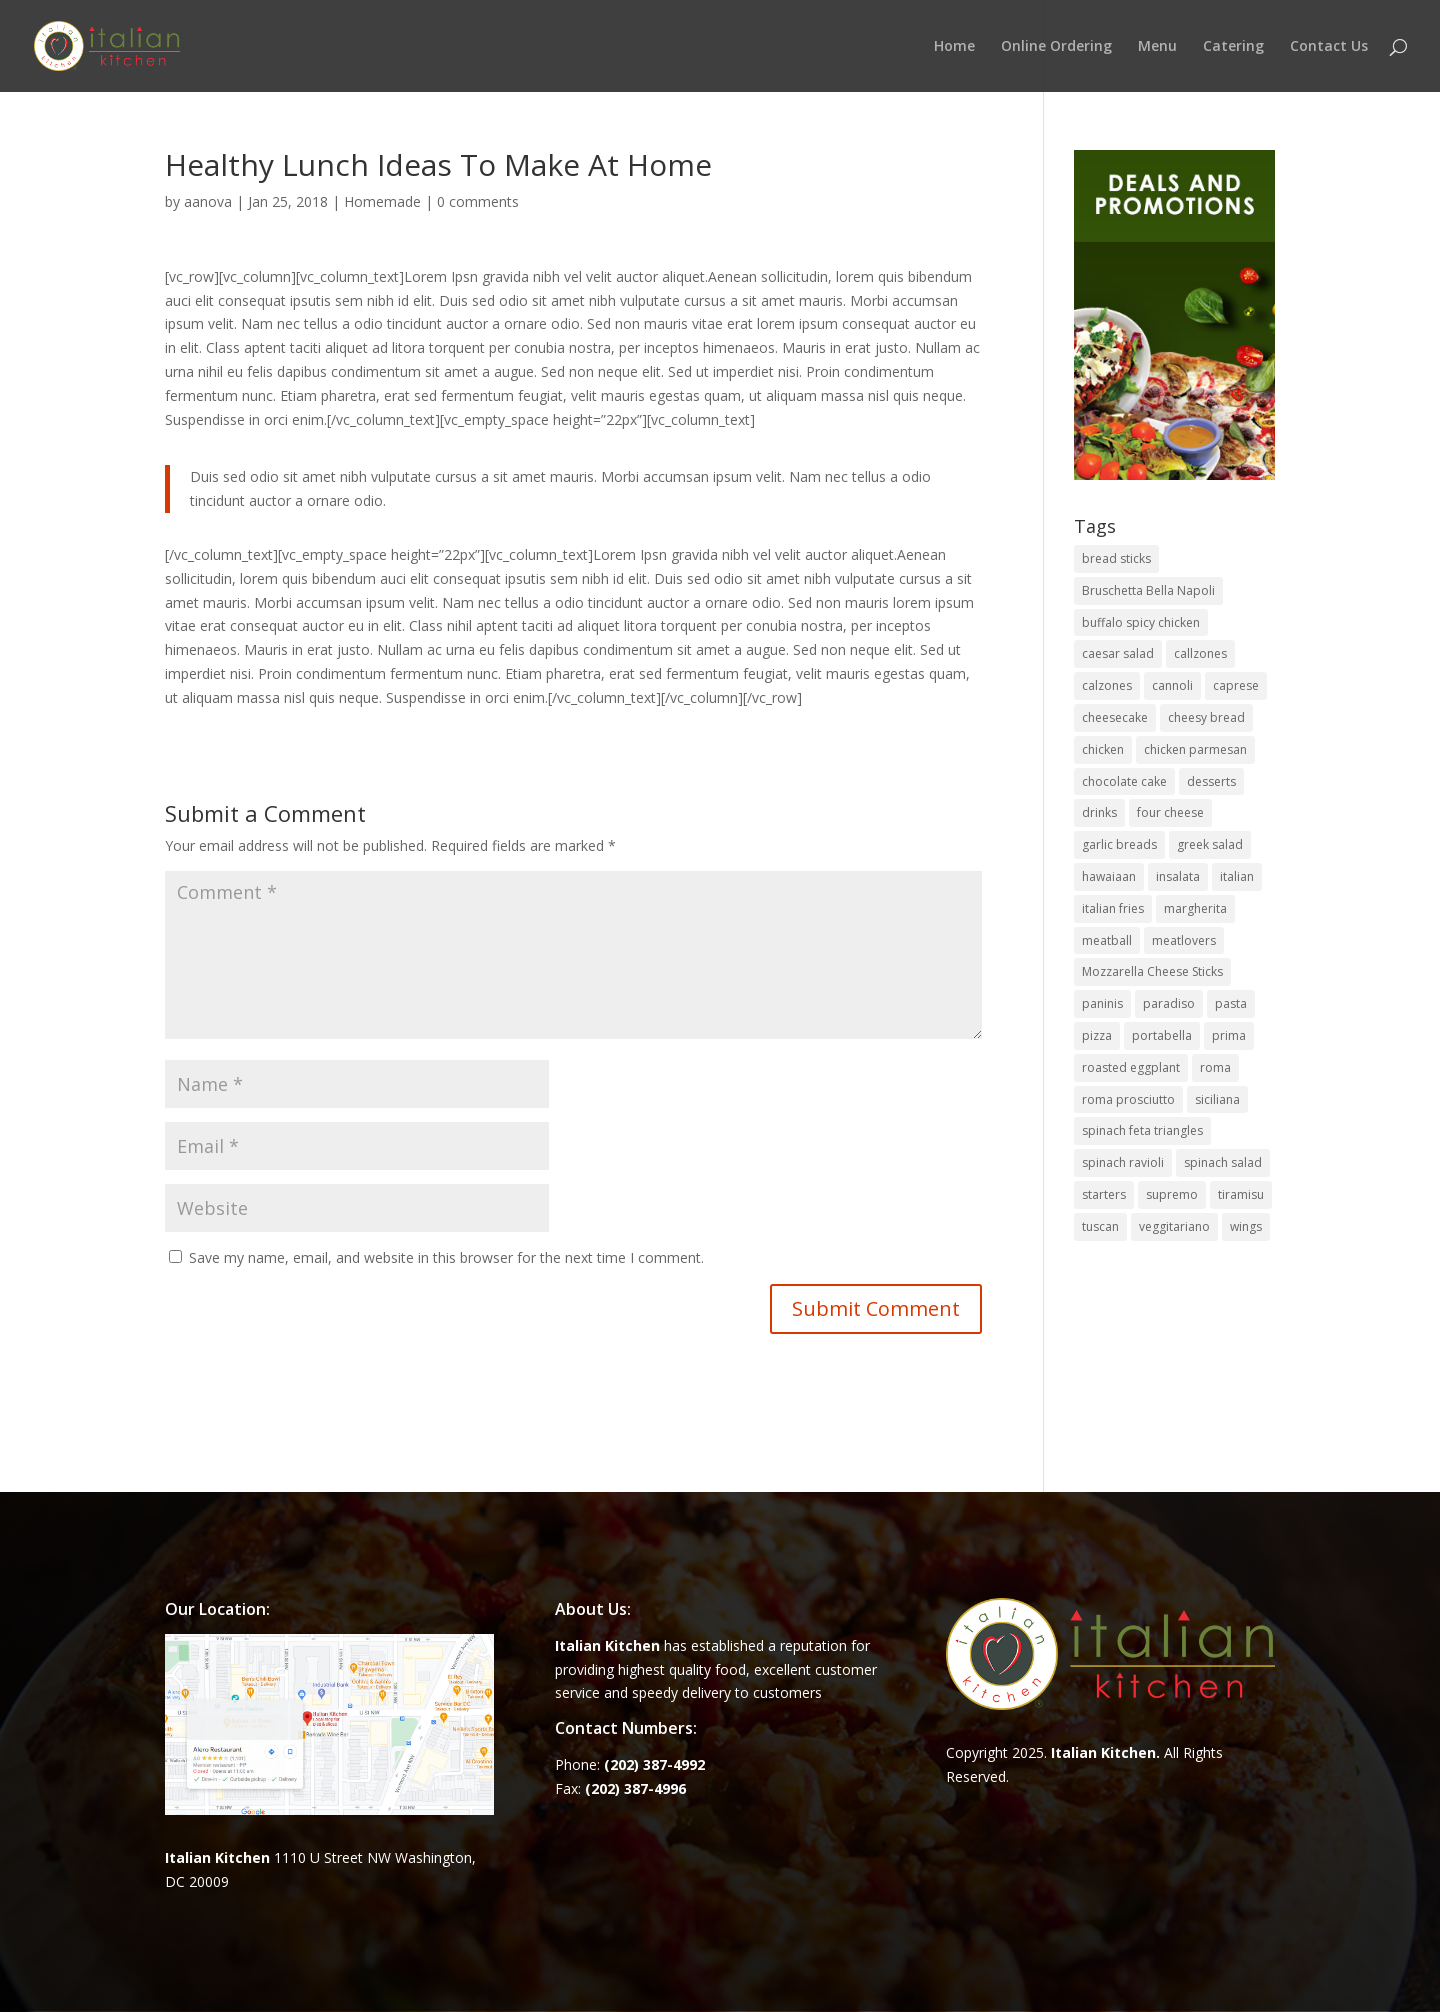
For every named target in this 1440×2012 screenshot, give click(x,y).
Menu (1157, 47)
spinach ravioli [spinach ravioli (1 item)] (1123, 1162)
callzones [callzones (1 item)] (1200, 653)
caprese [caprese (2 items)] (1236, 685)
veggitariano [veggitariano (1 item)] (1174, 1226)
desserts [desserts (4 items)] (1211, 781)
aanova (208, 201)
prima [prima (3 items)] (1229, 1035)
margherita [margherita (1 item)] (1195, 908)
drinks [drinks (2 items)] (1099, 812)
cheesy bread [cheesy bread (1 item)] (1206, 717)
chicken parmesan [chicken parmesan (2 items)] (1195, 749)
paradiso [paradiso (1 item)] (1169, 1003)
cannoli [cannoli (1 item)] (1172, 685)
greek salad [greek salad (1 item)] (1210, 844)
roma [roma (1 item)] (1215, 1067)
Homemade (382, 201)
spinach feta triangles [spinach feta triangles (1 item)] (1142, 1130)
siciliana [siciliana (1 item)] (1217, 1099)
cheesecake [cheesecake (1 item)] (1115, 717)
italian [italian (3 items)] (1237, 876)
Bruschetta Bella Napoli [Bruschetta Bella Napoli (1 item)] (1148, 590)
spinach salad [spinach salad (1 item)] (1223, 1162)
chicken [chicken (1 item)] (1103, 749)
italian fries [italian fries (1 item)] (1113, 908)
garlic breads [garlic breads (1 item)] (1119, 844)
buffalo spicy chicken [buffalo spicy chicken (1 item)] (1141, 622)
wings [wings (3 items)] (1246, 1226)
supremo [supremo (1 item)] (1172, 1194)
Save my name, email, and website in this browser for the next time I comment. (446, 1257)
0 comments (478, 201)
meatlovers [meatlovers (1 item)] (1184, 940)
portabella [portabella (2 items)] (1162, 1035)
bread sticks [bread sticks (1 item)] (1116, 558)
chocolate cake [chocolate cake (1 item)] (1124, 781)
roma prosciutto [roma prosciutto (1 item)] (1128, 1099)
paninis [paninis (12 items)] (1102, 1003)
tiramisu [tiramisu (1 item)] (1241, 1194)
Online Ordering (1056, 47)
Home (954, 47)
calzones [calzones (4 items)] (1107, 685)
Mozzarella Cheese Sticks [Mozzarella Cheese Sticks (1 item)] (1152, 971)
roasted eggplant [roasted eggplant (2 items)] (1131, 1067)
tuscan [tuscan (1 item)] (1100, 1226)
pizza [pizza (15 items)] (1097, 1035)
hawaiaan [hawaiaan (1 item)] (1109, 876)
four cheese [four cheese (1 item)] (1170, 812)
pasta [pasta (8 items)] (1231, 1003)
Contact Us (1329, 47)
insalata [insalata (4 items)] (1178, 876)
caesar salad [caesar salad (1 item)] (1118, 653)
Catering (1233, 47)
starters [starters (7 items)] (1104, 1194)
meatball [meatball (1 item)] (1107, 940)
